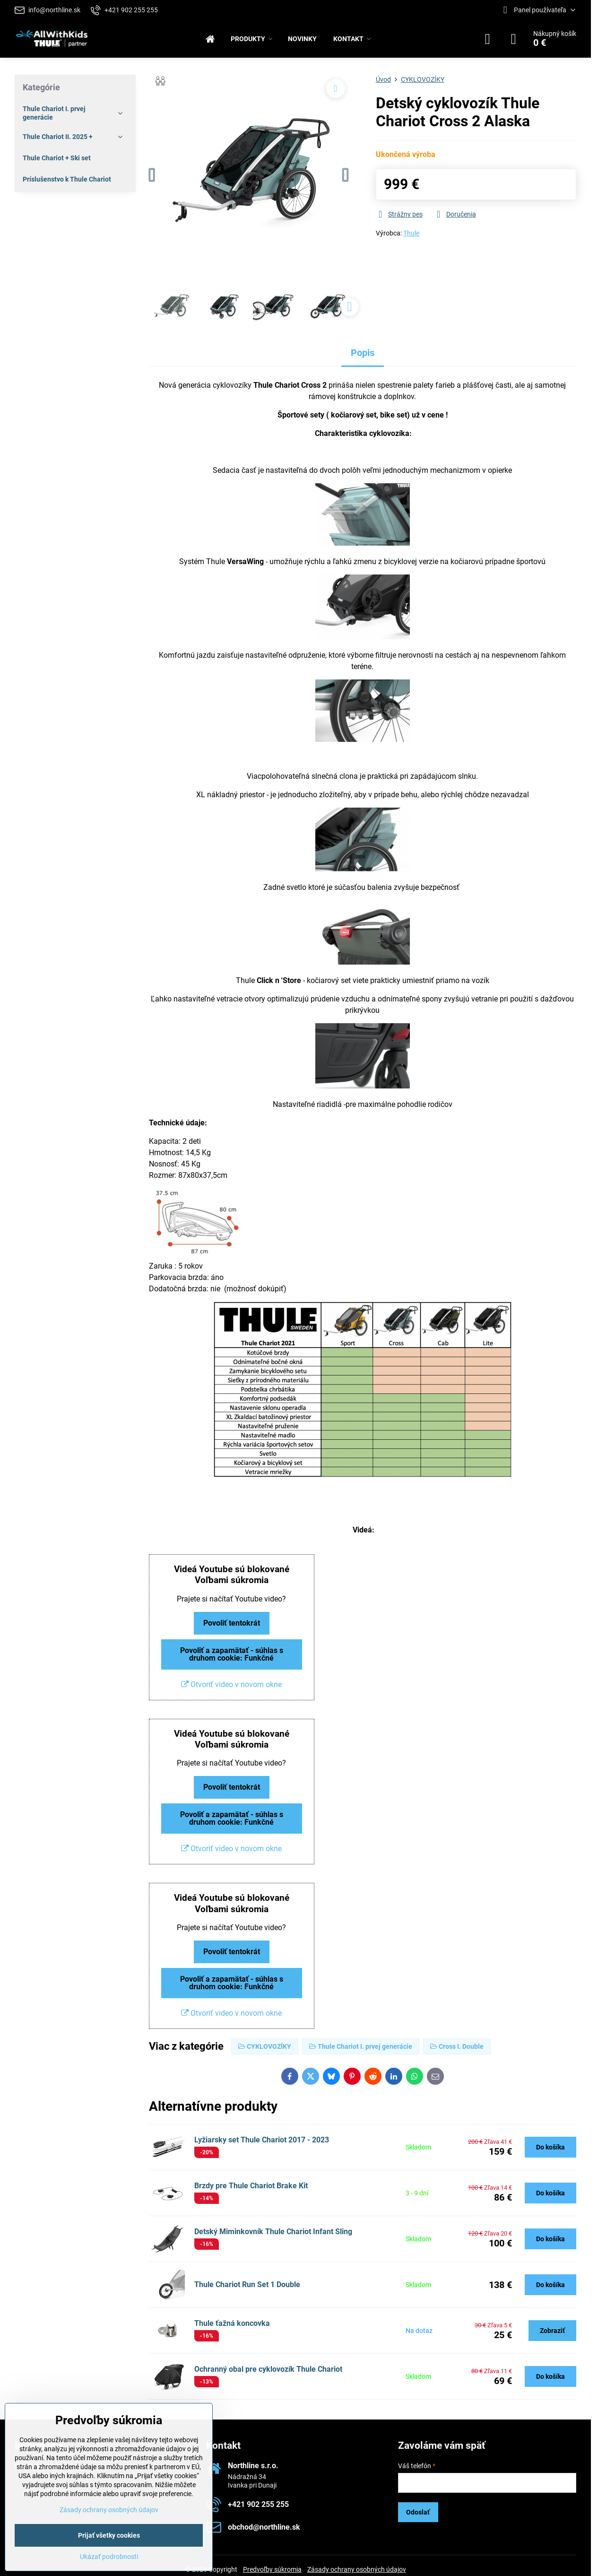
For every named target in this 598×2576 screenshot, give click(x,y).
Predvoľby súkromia (272, 2569)
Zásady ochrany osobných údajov (356, 2569)
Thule (411, 233)
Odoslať (418, 2512)
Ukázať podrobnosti (109, 2556)
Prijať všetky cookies (109, 2535)
